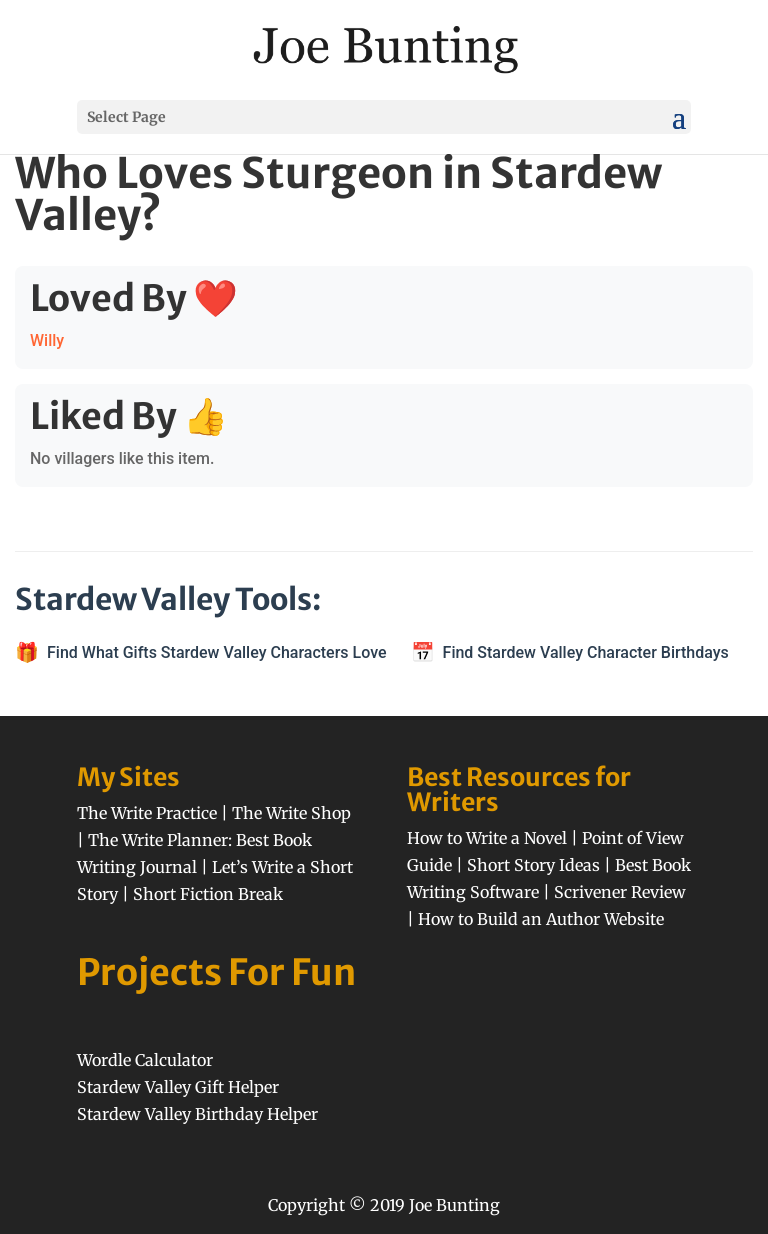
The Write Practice (147, 813)
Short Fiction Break (208, 894)
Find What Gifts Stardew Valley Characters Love (217, 652)
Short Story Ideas (533, 865)
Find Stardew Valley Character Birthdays (586, 652)
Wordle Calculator (145, 1060)
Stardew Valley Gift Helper (178, 1087)
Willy (47, 340)
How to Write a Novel (487, 838)
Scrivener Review (620, 892)
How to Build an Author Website (541, 919)
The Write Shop (291, 813)
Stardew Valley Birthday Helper (197, 1114)
